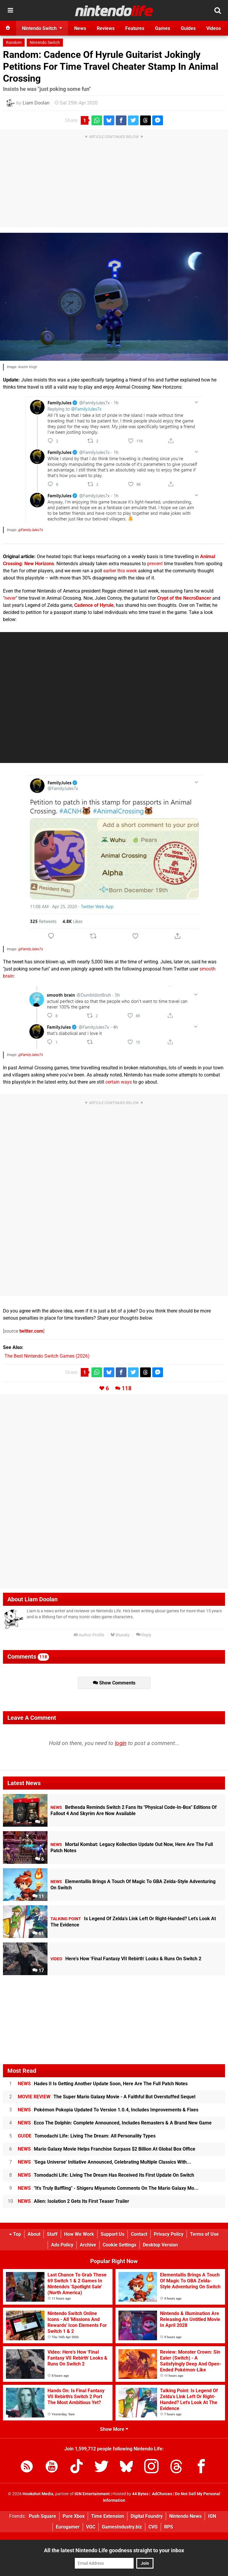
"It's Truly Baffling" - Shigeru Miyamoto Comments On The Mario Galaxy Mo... (108, 2188)
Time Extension (107, 2516)
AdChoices (161, 2493)
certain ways (118, 1082)
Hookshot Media (38, 2493)
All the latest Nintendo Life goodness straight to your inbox (114, 2550)
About (34, 2234)
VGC (90, 2527)
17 (38, 1970)
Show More (114, 2429)
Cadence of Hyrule (94, 605)
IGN (212, 2516)
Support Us (112, 2234)
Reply (143, 1635)
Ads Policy (62, 2245)
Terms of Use (204, 2234)
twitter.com (31, 1331)
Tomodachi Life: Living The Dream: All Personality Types (87, 2136)
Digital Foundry (147, 2516)
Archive (88, 2245)
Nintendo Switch (45, 42)
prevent (155, 563)
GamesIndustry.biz (122, 2527)
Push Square (42, 2516)
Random (14, 42)
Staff (52, 2234)
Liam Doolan (36, 103)
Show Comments (114, 1683)
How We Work (79, 2234)
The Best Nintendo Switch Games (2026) (47, 1356)
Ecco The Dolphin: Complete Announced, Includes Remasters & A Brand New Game (115, 2123)
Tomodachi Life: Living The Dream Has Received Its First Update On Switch (106, 2175)
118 (127, 1388)
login (120, 1743)
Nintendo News (185, 2516)
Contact (139, 2234)
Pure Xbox (74, 2516)
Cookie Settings (119, 2245)
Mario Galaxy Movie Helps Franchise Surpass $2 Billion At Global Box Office (106, 2149)
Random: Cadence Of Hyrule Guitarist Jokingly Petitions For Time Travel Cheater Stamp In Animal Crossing (110, 66)
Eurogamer (68, 2527)
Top (15, 2234)
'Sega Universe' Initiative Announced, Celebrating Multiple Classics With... (104, 2162)
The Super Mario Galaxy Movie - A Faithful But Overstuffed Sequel (106, 2097)
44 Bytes (140, 2493)
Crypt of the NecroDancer (184, 598)
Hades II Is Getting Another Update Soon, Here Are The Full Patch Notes (103, 2083)
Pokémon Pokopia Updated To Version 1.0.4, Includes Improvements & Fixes (108, 2110)
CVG (153, 2527)
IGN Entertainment (92, 2493)
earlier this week (120, 571)
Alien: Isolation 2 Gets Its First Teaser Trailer (73, 2201)
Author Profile (89, 1635)
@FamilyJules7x (30, 530)
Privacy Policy (168, 2234)
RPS (168, 2527)
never (10, 598)
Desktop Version (160, 2245)
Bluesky (120, 1635)
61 (38, 1933)
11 (38, 1896)
